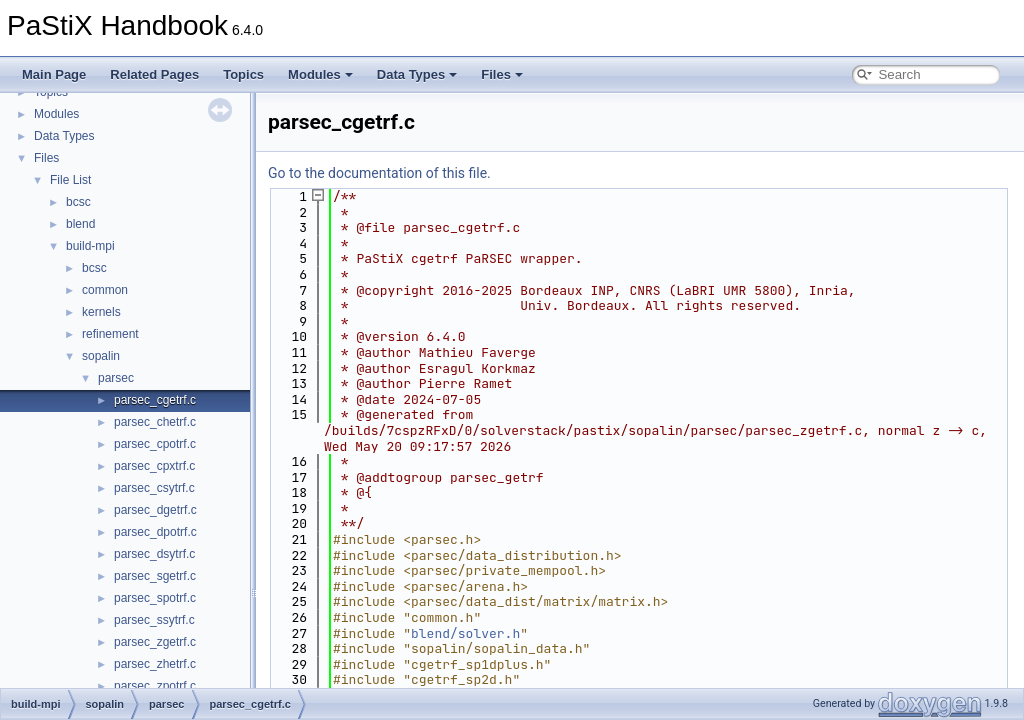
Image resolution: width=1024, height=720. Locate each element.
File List (70, 180)
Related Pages (154, 74)
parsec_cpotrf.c (155, 444)
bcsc (78, 202)
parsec (116, 378)
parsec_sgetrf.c (155, 576)
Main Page (54, 74)
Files (502, 74)
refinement (110, 334)
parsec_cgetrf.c (155, 400)
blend (80, 224)
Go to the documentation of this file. (379, 173)
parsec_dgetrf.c (155, 510)
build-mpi (90, 246)
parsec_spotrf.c (155, 598)
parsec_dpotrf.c (155, 532)
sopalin (101, 356)
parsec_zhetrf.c (155, 664)
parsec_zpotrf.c (155, 686)
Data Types (417, 74)
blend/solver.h (465, 633)
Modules (320, 74)
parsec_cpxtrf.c (154, 466)
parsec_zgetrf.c (155, 642)
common (105, 290)
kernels (101, 312)
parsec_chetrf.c (155, 422)
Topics (243, 74)
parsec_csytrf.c (154, 488)
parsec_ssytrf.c (154, 620)
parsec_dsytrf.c (154, 554)
